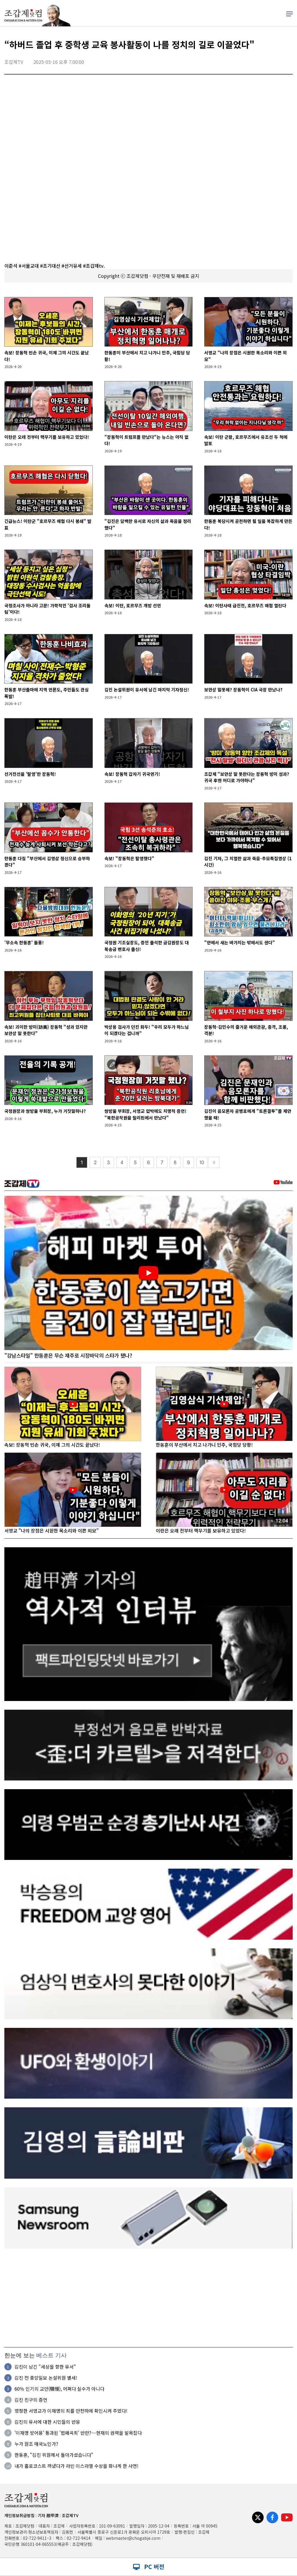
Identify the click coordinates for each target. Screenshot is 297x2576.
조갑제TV (70, 2515)
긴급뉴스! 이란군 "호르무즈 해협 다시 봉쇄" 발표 (47, 524)
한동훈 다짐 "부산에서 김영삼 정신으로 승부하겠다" (47, 861)
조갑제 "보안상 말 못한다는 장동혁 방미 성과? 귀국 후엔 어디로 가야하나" (246, 777)
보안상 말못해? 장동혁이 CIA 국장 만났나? (243, 689)
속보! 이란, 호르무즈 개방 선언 (132, 605)
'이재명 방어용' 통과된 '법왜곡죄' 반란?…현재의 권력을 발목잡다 (78, 2432)
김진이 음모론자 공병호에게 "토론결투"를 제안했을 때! (247, 1114)
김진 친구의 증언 (31, 2399)
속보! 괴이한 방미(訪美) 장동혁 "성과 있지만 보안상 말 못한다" (46, 1030)
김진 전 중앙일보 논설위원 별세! (46, 2377)
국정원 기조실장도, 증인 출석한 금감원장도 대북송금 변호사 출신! (146, 945)
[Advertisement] (148, 2297)
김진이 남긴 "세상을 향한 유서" (45, 2366)
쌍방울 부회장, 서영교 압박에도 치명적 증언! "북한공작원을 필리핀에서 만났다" (145, 1114)
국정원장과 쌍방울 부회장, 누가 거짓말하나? (45, 1111)
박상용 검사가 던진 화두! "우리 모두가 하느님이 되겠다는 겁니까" (146, 1030)
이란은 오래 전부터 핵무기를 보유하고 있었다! (46, 437)
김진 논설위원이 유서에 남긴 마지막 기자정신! (146, 689)
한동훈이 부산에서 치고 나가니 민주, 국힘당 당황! (147, 355)
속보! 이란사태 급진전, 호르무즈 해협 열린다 (245, 605)
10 (202, 1162)
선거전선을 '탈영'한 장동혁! (30, 774)
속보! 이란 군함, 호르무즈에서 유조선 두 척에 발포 (245, 440)
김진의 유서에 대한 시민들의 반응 (47, 2421)
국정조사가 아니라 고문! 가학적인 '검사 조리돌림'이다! (47, 608)
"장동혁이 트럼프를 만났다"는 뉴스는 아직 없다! (146, 440)
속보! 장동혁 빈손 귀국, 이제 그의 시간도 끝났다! (46, 355)
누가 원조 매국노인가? (36, 2443)
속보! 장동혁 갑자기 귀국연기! (132, 774)
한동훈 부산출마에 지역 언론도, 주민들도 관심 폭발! (46, 692)
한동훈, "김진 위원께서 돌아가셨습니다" (54, 2454)
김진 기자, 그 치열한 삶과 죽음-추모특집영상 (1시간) (248, 861)
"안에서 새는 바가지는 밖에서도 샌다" (239, 942)
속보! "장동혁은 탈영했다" (129, 858)
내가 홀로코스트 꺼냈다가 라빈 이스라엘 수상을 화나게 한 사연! (76, 2465)
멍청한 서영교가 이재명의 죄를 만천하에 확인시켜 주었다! (71, 2410)
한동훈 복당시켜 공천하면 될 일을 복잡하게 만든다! (248, 524)
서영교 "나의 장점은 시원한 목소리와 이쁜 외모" (245, 355)
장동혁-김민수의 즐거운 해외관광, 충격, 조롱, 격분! (246, 1030)
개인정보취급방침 (19, 2515)
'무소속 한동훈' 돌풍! (24, 942)
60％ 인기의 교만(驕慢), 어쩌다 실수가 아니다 (59, 2388)
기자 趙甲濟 (48, 2515)
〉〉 (214, 1162)
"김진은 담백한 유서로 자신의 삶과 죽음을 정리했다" (147, 524)
